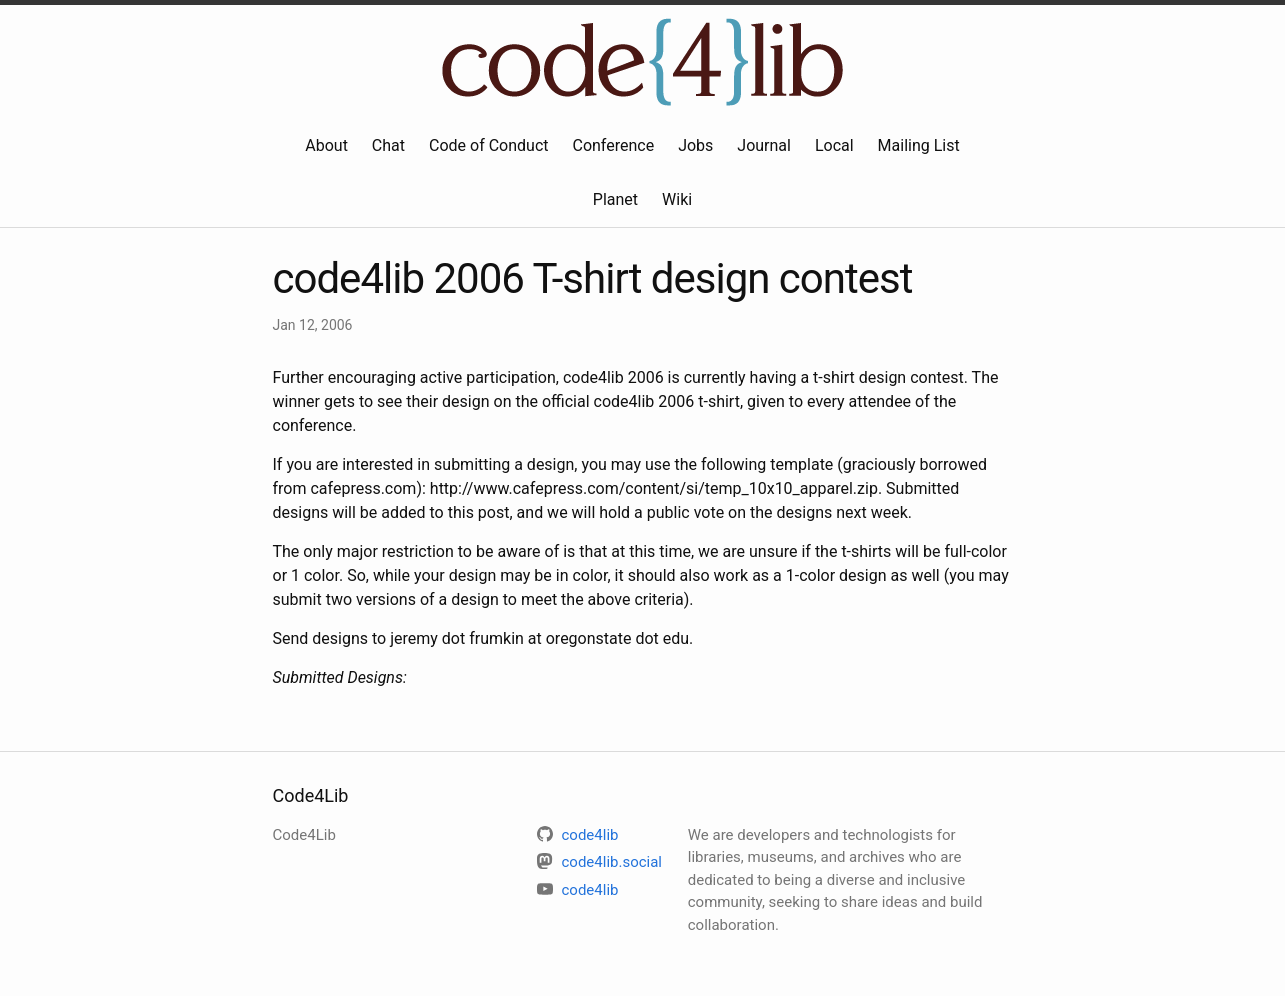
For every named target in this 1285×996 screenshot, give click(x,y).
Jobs (695, 145)
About (326, 145)
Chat (388, 145)
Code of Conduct (489, 145)
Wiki (677, 199)
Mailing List (919, 145)
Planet (615, 199)
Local (834, 145)
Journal (764, 145)
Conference (613, 145)
